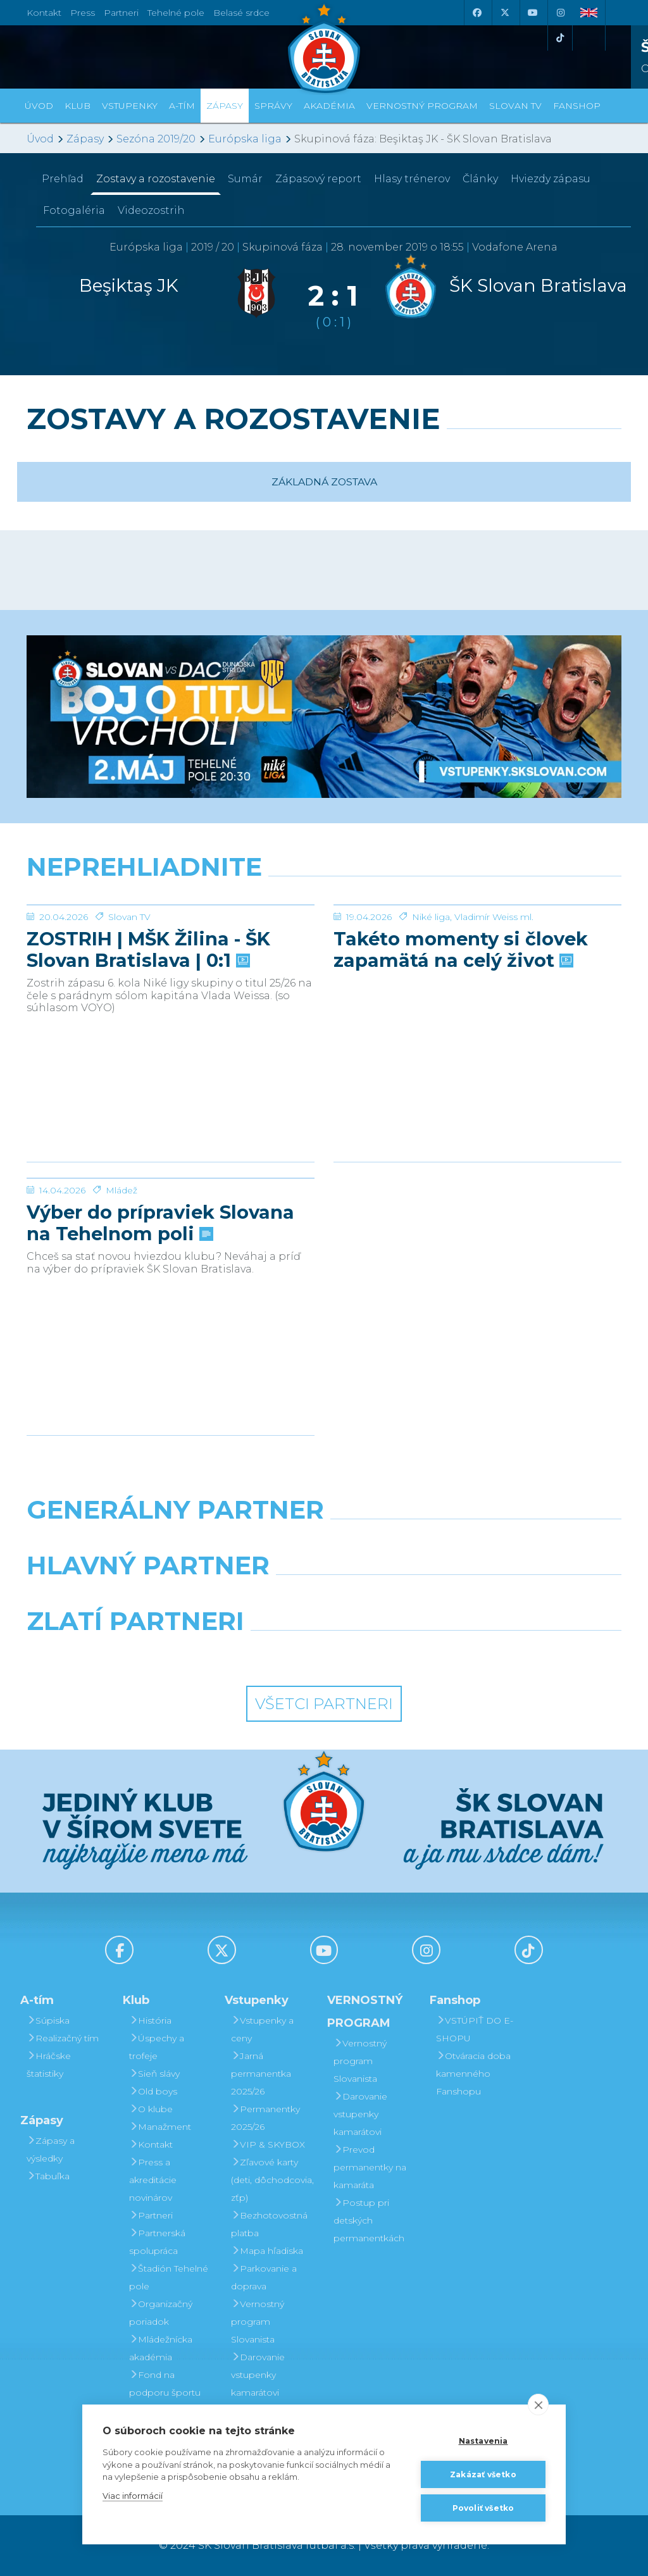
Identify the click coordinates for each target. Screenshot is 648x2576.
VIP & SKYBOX (268, 2144)
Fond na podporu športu (165, 2383)
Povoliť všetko (483, 2508)
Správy (273, 105)
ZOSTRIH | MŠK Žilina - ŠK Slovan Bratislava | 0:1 (148, 1044)
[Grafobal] (222, 1598)
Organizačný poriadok (160, 2312)
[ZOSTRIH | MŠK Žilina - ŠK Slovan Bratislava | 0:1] (171, 952)
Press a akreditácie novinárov (153, 2179)
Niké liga (431, 1011)
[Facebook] (476, 12)
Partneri (151, 2215)
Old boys (153, 2091)
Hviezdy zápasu (550, 179)
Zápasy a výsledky (51, 2149)
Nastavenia (483, 2441)
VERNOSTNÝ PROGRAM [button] (422, 105)
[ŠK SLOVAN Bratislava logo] (324, 47)
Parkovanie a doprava (264, 2277)
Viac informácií (133, 2496)
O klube (151, 2109)
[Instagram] (560, 12)
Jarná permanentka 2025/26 (261, 2073)
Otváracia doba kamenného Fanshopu (473, 2073)
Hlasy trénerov (412, 179)
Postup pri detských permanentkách (368, 2220)
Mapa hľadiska (267, 2250)
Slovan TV (129, 1011)
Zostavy (155, 179)
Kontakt (151, 2144)
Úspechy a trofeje (156, 2047)
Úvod (39, 105)
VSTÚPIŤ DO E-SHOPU (474, 2029)
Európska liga (245, 139)
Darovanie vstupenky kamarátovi (258, 2374)
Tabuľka (48, 2176)
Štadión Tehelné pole (168, 2277)
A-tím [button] (182, 105)
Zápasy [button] (224, 105)
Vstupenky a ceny (262, 2029)
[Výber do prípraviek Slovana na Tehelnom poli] (171, 1226)
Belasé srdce (241, 12)
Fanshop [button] (577, 105)
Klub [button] (77, 105)
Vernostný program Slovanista (257, 2321)
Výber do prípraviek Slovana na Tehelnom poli (160, 1318)
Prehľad (63, 179)
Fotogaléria (74, 210)
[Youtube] (532, 12)
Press (82, 12)
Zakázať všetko (483, 2474)
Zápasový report (318, 179)
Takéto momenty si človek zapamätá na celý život (460, 1044)
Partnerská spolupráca (157, 2241)
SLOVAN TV (515, 105)
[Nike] (323, 1542)
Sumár (245, 179)
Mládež (121, 1285)
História (150, 2020)
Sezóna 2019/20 (156, 139)
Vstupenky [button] (130, 105)
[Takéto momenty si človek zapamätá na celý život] (477, 952)
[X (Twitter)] (504, 12)
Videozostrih (151, 210)
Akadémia (329, 105)
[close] (538, 2404)
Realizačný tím (63, 2038)
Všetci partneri (324, 1704)
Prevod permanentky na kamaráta (369, 2167)
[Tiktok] (560, 38)
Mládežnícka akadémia (160, 2348)
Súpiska (48, 2020)
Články (480, 179)
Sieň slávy (154, 2073)
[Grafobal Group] (400, 1653)
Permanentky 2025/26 (265, 2117)
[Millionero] (426, 1598)
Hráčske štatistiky (49, 2064)
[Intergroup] (247, 1653)
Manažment (160, 2126)
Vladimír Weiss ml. (493, 1011)
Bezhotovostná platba (269, 2224)
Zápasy (85, 139)
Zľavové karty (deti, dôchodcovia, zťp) (272, 2179)
